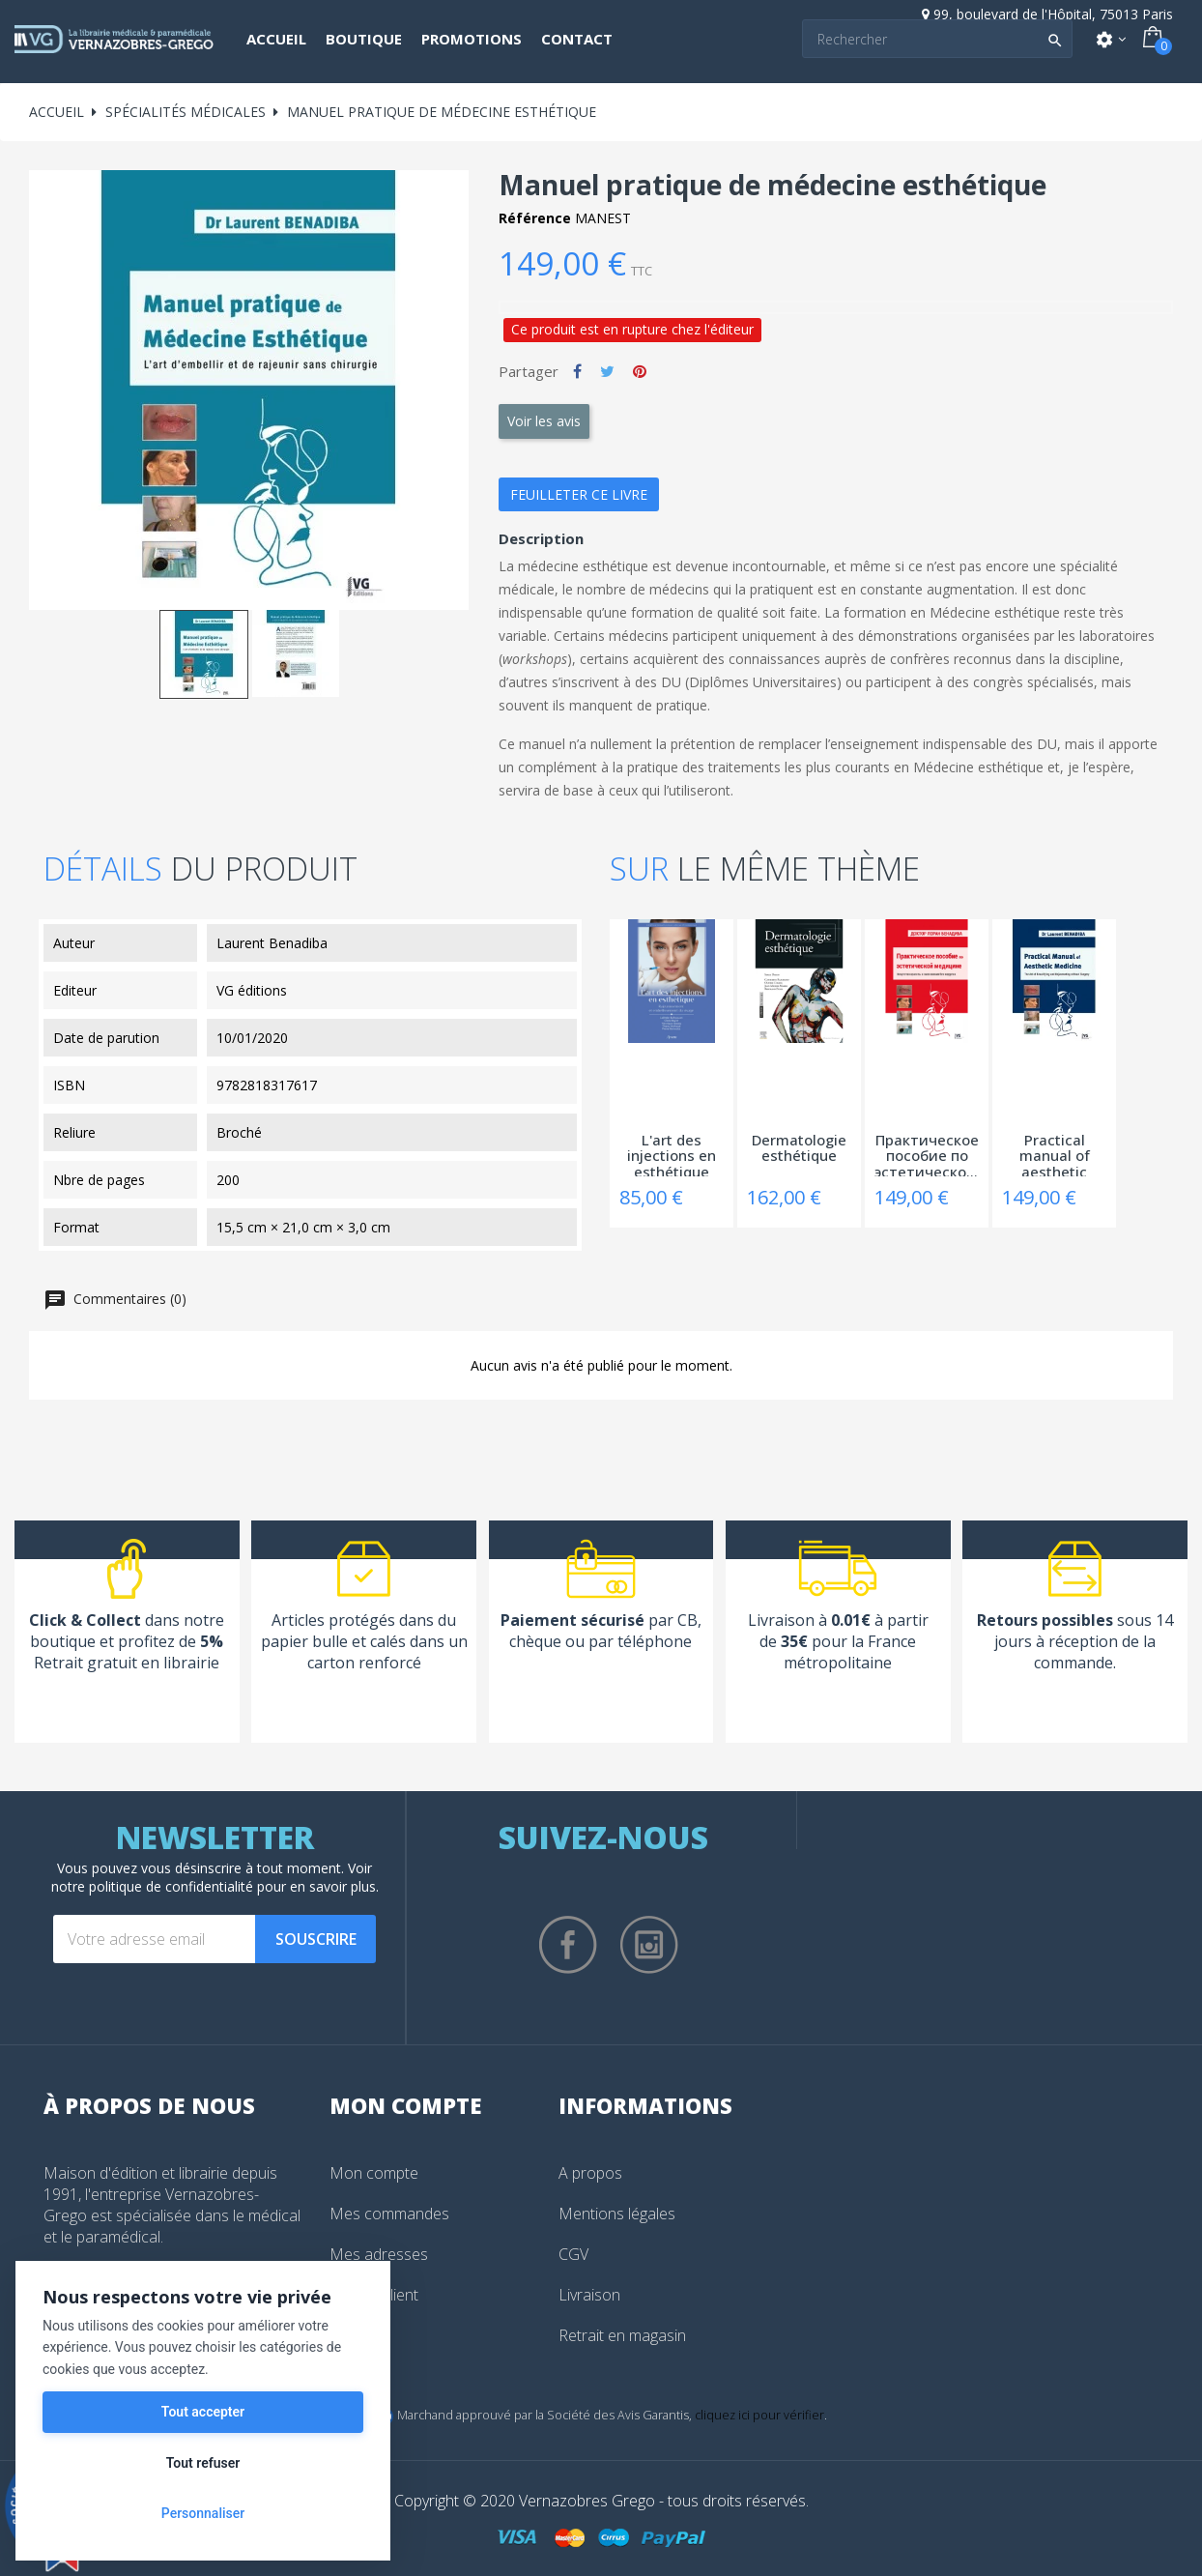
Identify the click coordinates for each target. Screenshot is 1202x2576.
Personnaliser (202, 2513)
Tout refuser (203, 2463)
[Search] (937, 38)
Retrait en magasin (622, 2335)
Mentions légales (616, 2213)
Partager (577, 371)
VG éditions (251, 990)
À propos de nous (149, 2105)
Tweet (607, 371)
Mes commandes (389, 2213)
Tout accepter (202, 2411)
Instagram (649, 1945)
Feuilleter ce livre (578, 494)
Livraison (589, 2294)
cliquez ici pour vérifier (759, 2415)
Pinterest (639, 371)
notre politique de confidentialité (152, 1886)
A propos (590, 2173)
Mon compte (373, 2173)
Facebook (568, 1945)
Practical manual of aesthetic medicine (1054, 1154)
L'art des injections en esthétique (671, 1154)
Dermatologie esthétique (799, 1149)
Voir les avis (544, 421)
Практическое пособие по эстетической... (926, 1154)
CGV (573, 2254)
